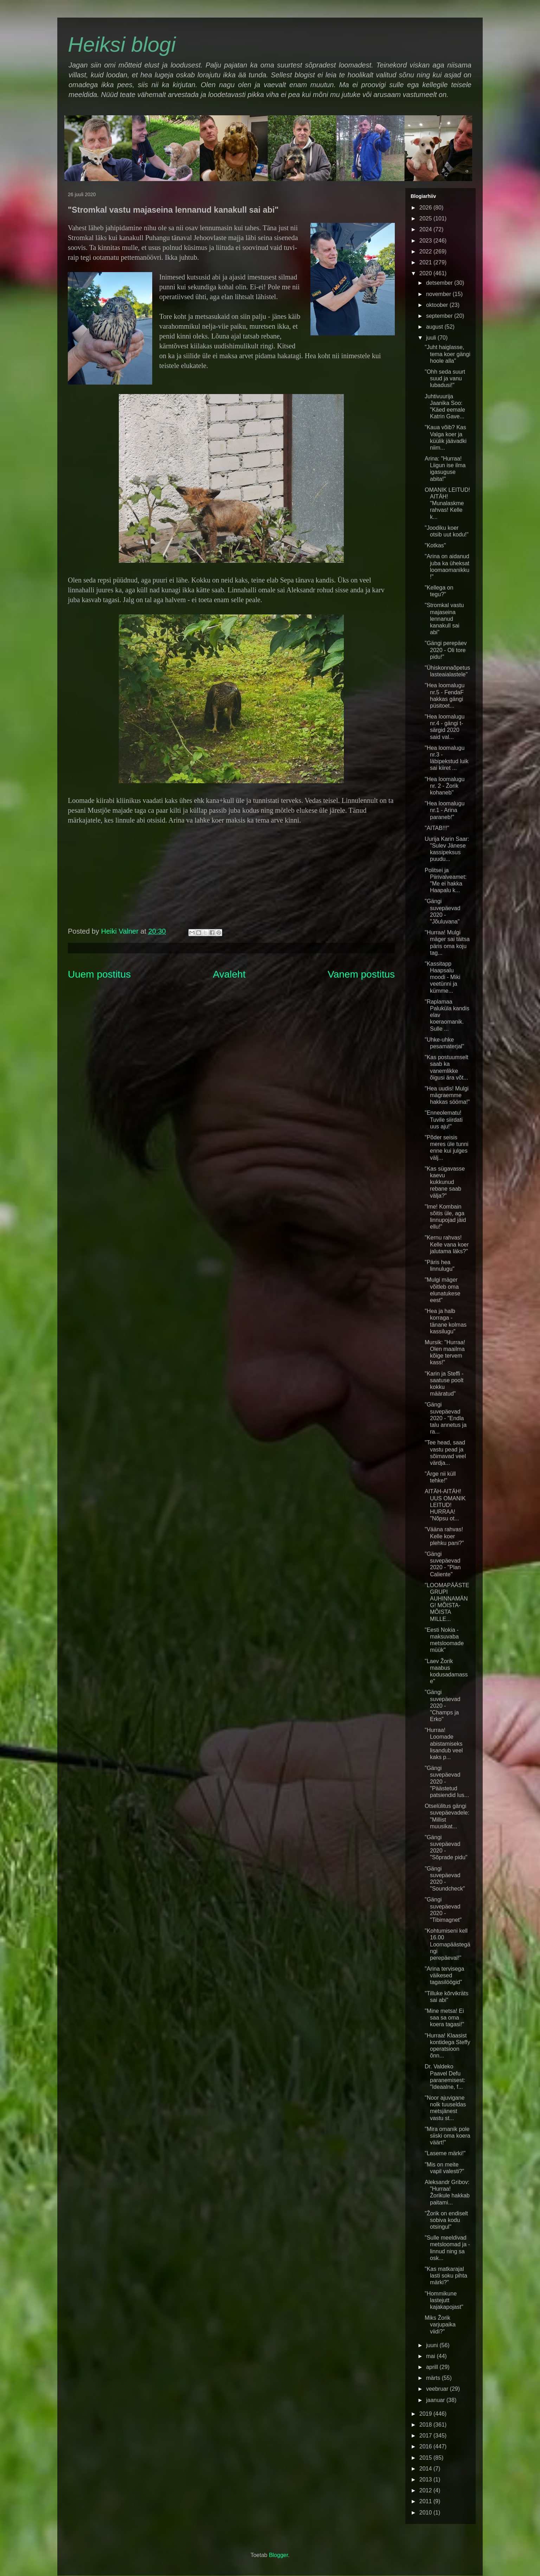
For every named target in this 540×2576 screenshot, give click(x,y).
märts (434, 2378)
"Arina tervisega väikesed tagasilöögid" (444, 1975)
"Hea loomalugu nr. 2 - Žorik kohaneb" (444, 786)
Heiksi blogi (122, 44)
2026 (426, 208)
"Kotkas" (435, 545)
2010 (426, 2513)
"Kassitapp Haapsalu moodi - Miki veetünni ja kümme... (442, 977)
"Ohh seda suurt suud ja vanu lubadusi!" (445, 378)
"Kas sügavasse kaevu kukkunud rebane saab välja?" (445, 1182)
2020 (426, 273)
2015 (426, 2458)
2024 (426, 229)
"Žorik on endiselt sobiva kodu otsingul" (446, 2220)
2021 (426, 262)
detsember (440, 283)
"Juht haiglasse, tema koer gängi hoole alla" (447, 353)
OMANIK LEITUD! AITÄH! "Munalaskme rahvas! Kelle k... (447, 503)
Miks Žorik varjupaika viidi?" (440, 2324)
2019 (426, 2414)
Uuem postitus (99, 974)
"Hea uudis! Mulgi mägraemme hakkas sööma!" (447, 1095)
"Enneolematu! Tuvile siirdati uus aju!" (444, 1119)
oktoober (438, 305)
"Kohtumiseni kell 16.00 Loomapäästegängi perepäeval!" (447, 1944)
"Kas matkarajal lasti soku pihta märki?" (446, 2275)
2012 (426, 2490)
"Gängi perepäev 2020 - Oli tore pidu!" (446, 649)
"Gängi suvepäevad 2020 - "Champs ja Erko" (442, 1705)
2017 (426, 2436)
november (439, 294)
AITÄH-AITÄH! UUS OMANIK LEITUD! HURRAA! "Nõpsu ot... (445, 1504)
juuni (432, 2345)
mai (431, 2356)
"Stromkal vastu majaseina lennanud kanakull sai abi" (444, 618)
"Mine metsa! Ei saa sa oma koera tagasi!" (444, 2017)
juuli (432, 338)
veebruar (438, 2389)
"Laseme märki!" (445, 2153)
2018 (426, 2425)
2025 (426, 218)
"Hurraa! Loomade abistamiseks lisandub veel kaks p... (444, 1743)
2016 (426, 2446)
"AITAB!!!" (437, 828)
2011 (426, 2501)
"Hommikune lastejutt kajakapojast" (444, 2300)
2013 (426, 2479)
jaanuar (436, 2400)
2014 (426, 2469)
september (440, 316)
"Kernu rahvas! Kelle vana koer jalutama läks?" (447, 1244)
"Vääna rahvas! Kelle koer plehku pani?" (444, 1536)
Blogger (278, 2555)
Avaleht (229, 974)
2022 (426, 252)
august (435, 327)
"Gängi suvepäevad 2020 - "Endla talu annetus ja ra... (446, 1418)
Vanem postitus (361, 974)
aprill (432, 2367)
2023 (426, 241)
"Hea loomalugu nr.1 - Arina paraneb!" (444, 810)
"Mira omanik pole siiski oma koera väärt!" (447, 2135)
